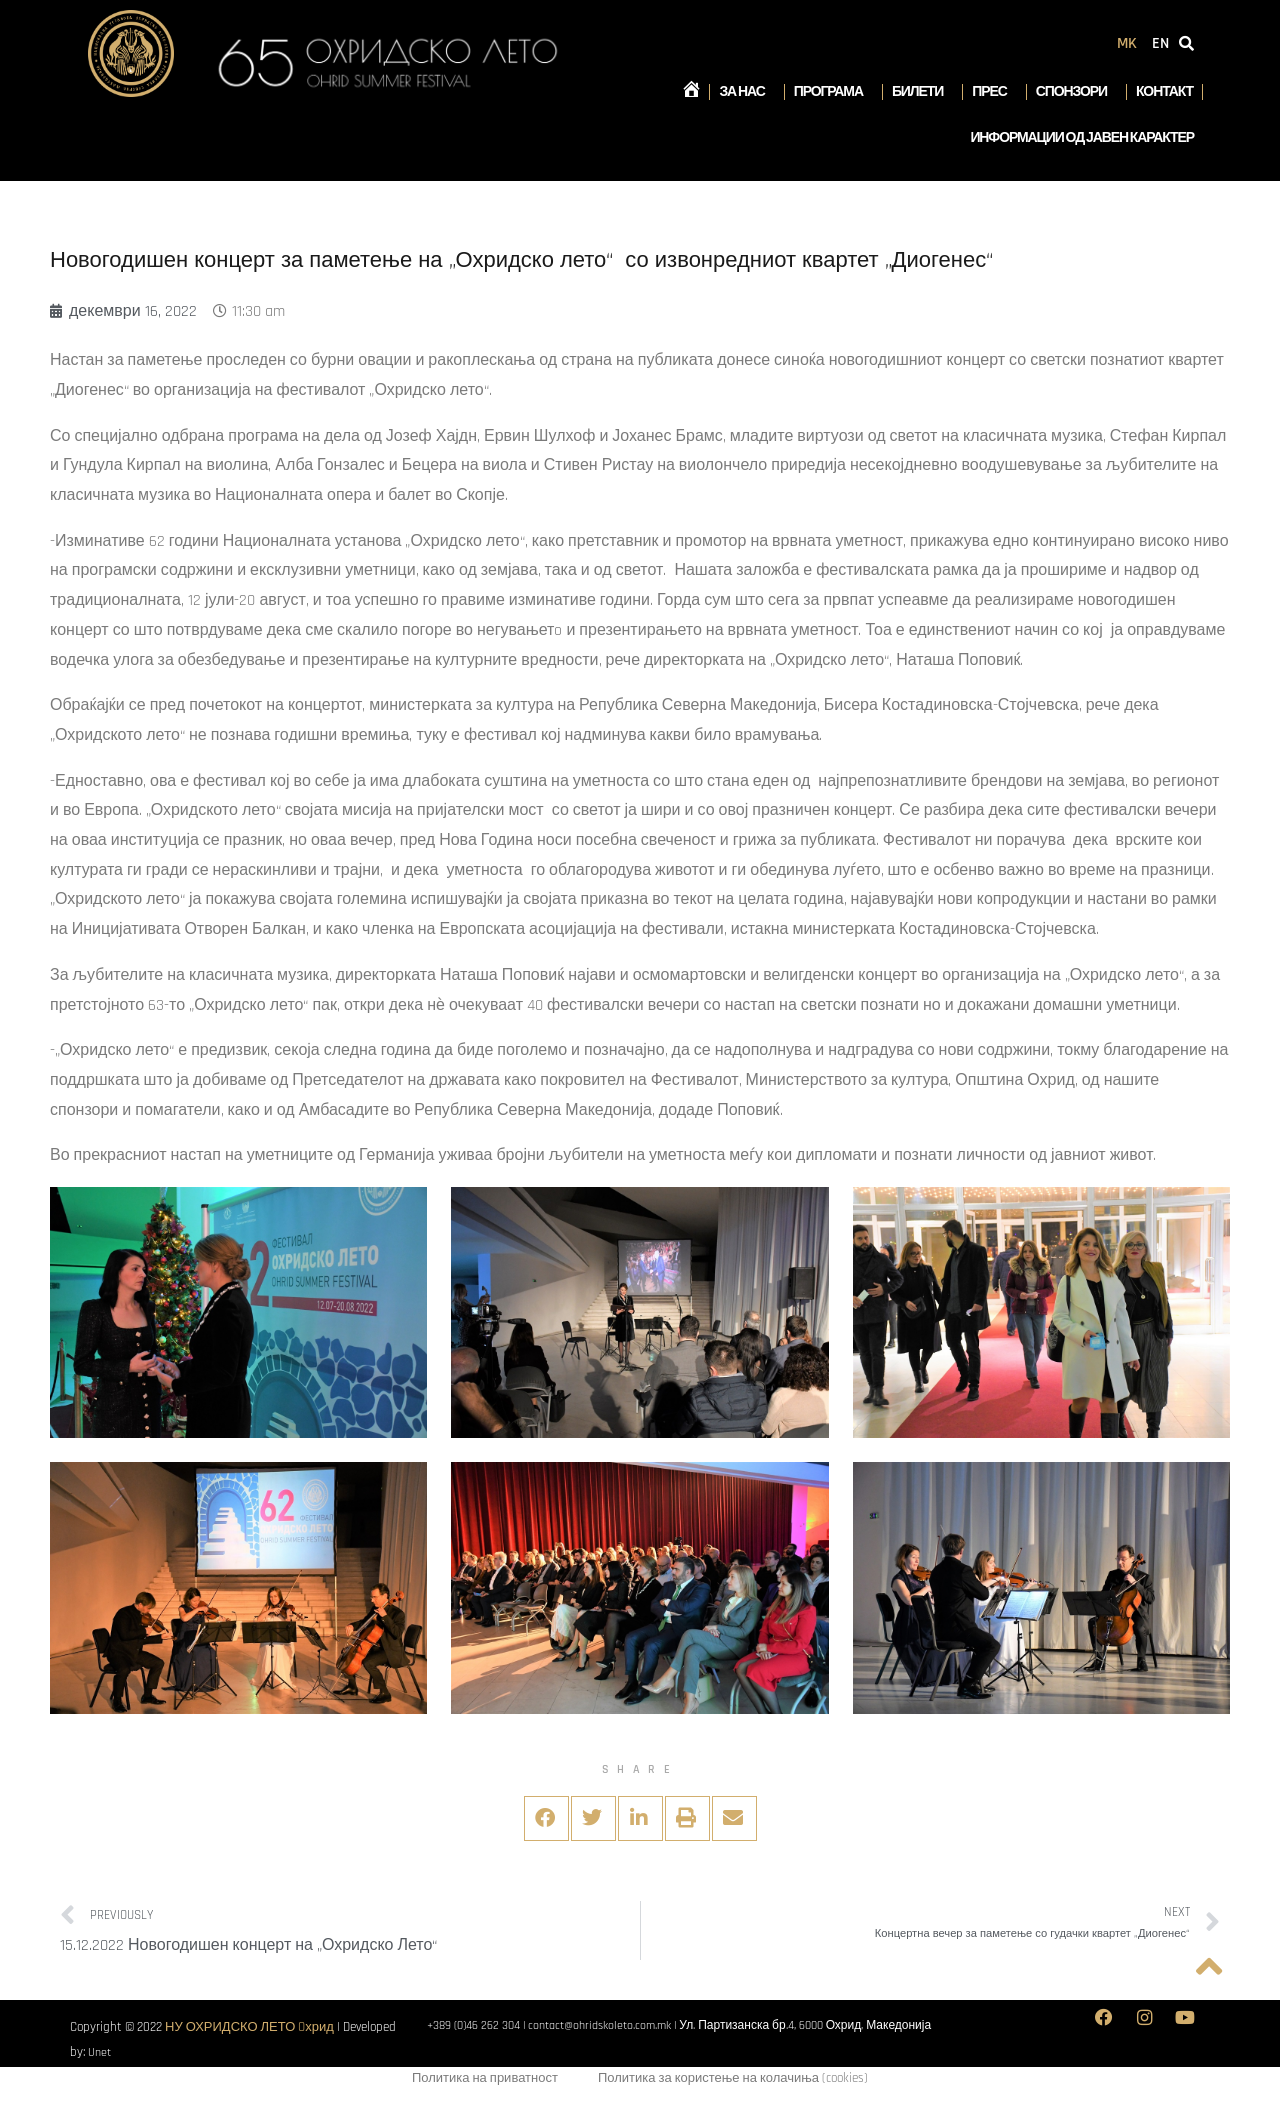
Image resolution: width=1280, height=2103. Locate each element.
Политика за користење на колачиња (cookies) (733, 2080)
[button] (546, 1818)
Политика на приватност (485, 2080)
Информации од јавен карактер (1082, 138)
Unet (100, 2052)
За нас (746, 92)
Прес (994, 92)
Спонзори (1076, 92)
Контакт (1164, 92)
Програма (833, 92)
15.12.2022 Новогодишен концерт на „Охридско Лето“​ (248, 1945)
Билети (922, 92)
